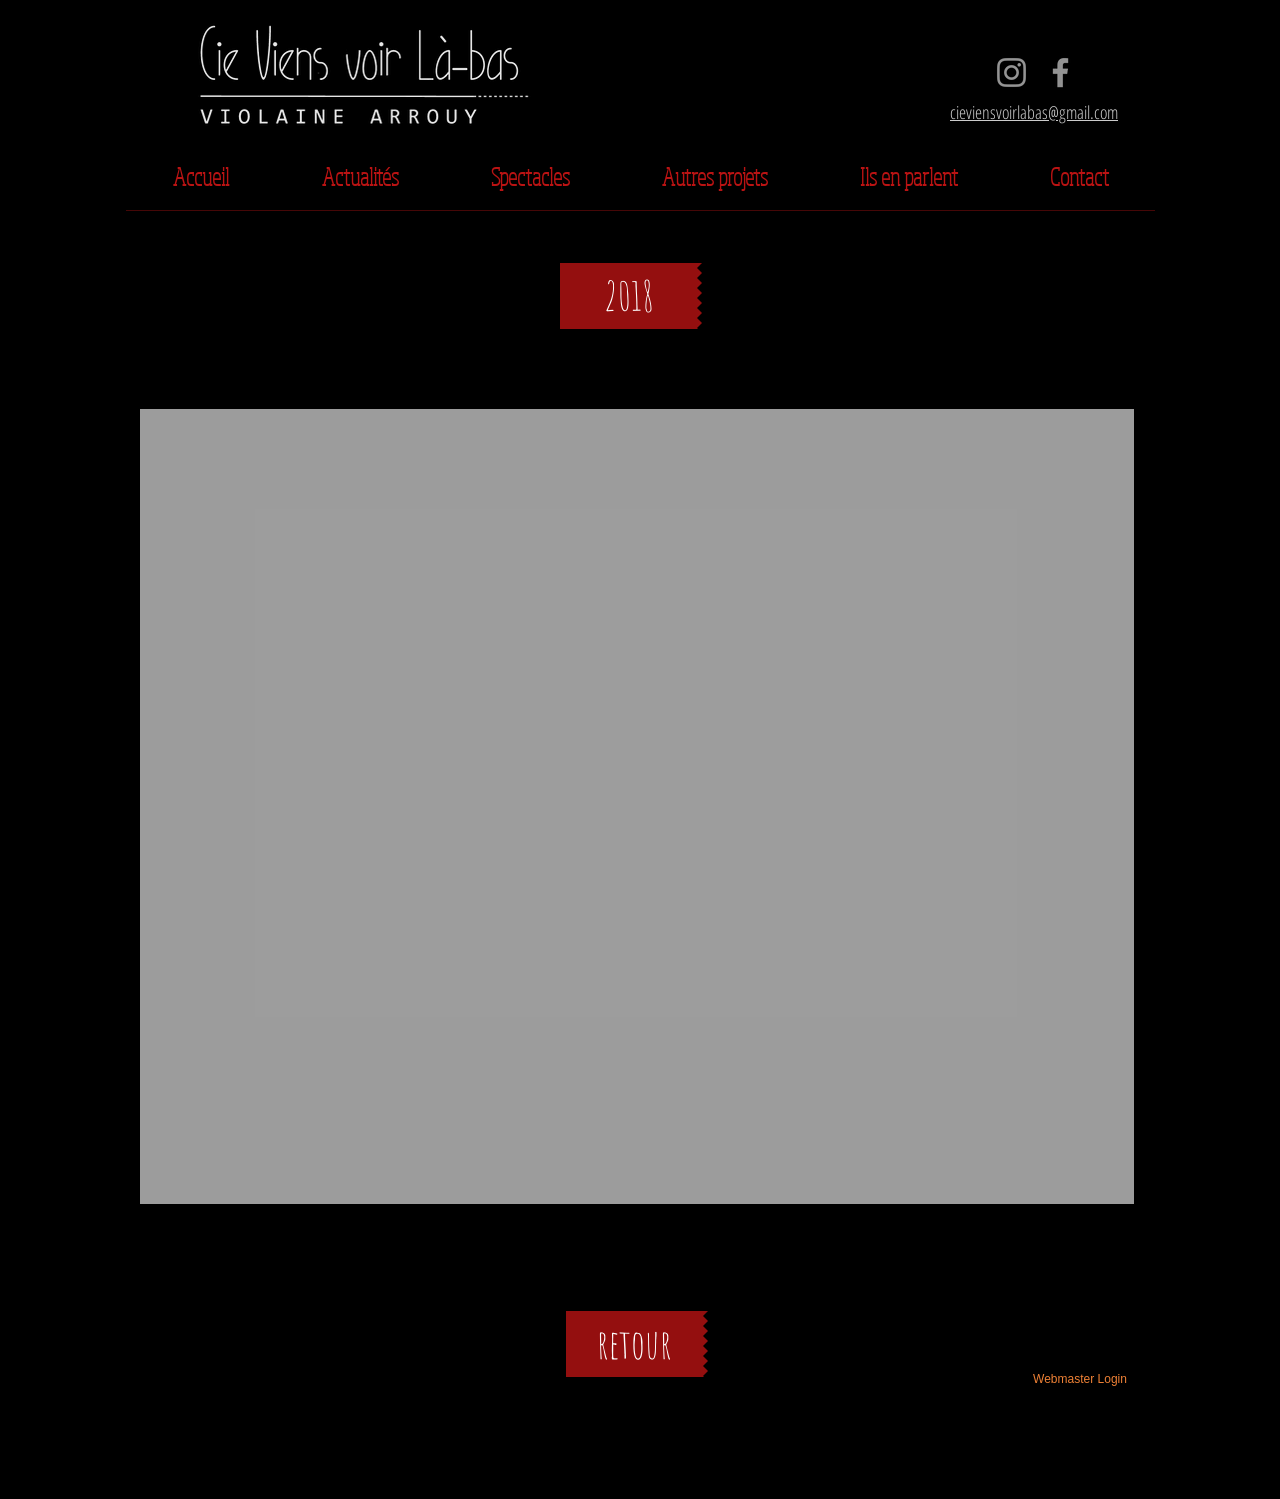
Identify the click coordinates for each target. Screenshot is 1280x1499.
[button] (631, 296)
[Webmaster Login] (1080, 1379)
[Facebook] (1060, 72)
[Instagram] (1011, 72)
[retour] (634, 1344)
